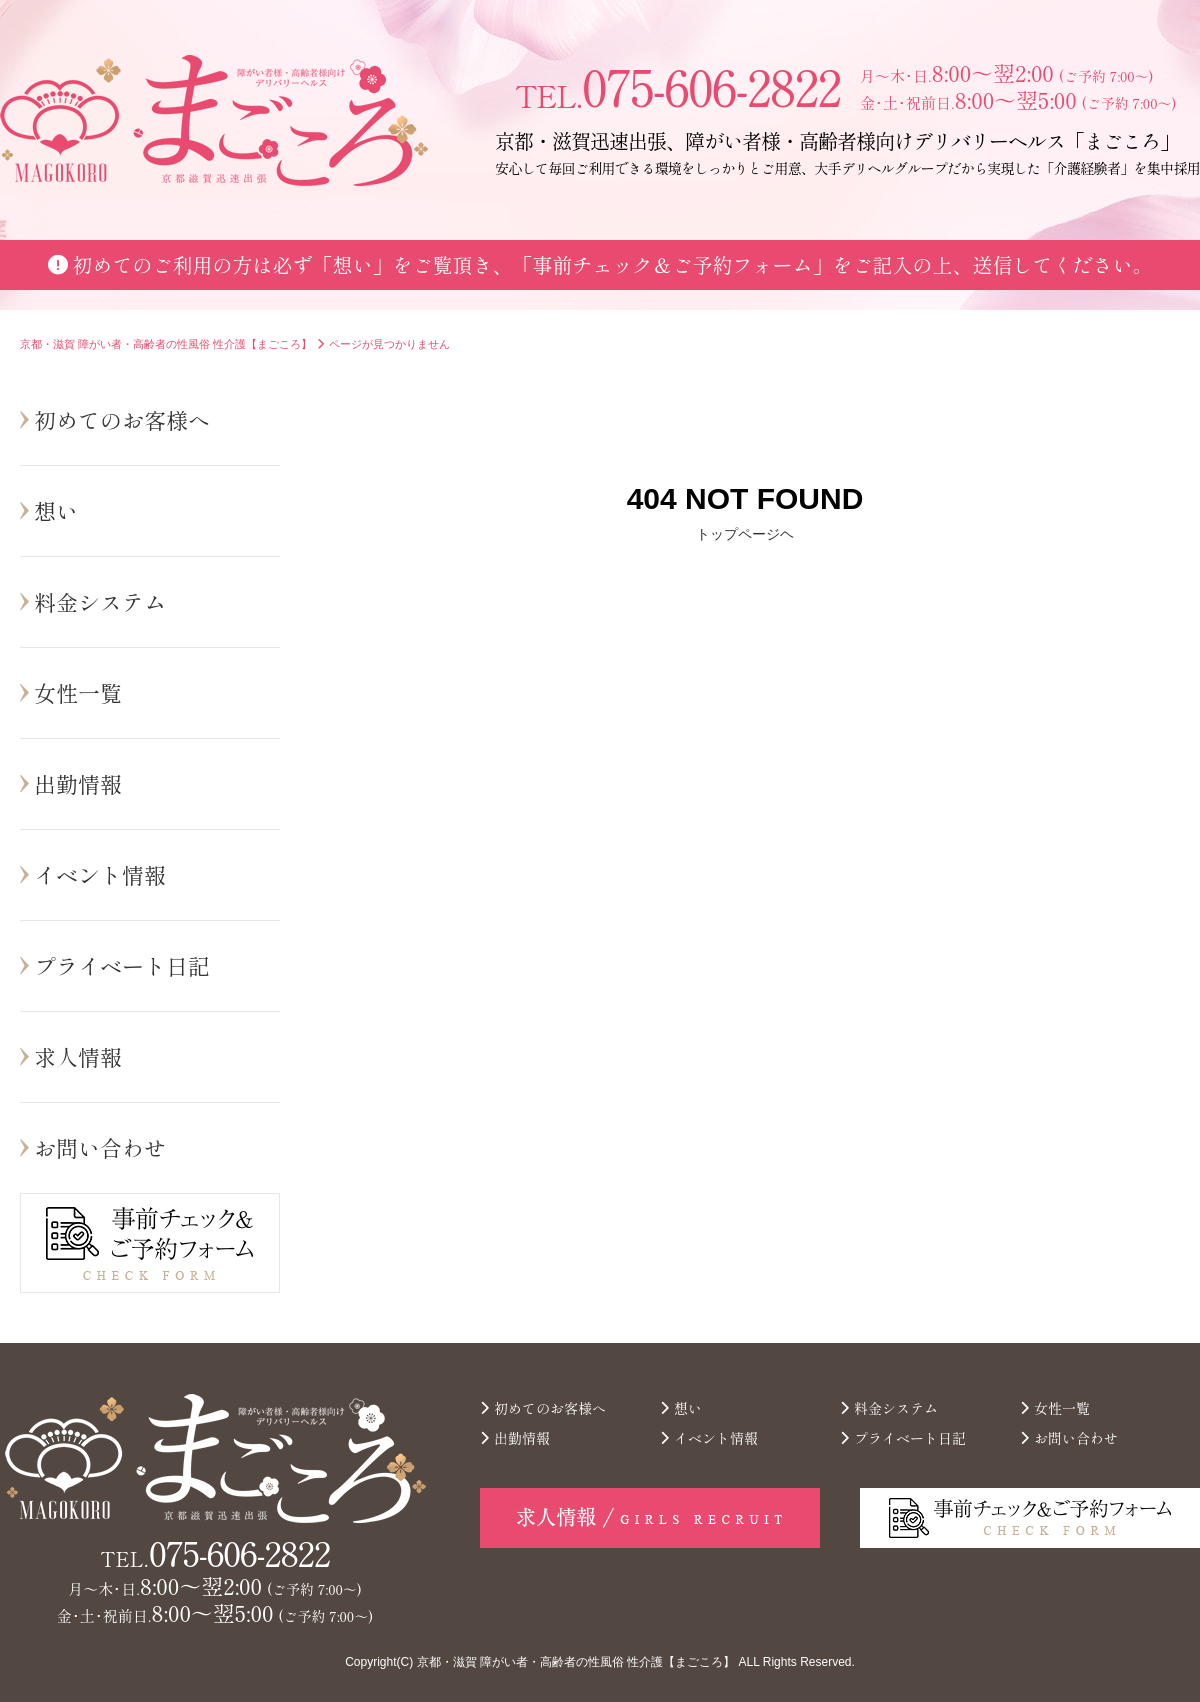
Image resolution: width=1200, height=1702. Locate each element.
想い (56, 510)
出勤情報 (78, 783)
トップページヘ (745, 534)
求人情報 (78, 1056)
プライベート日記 (122, 965)
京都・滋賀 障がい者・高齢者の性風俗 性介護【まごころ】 (576, 1662)
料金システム (100, 601)
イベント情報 (100, 874)
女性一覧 (78, 692)
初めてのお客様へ (122, 419)
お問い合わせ (100, 1147)
